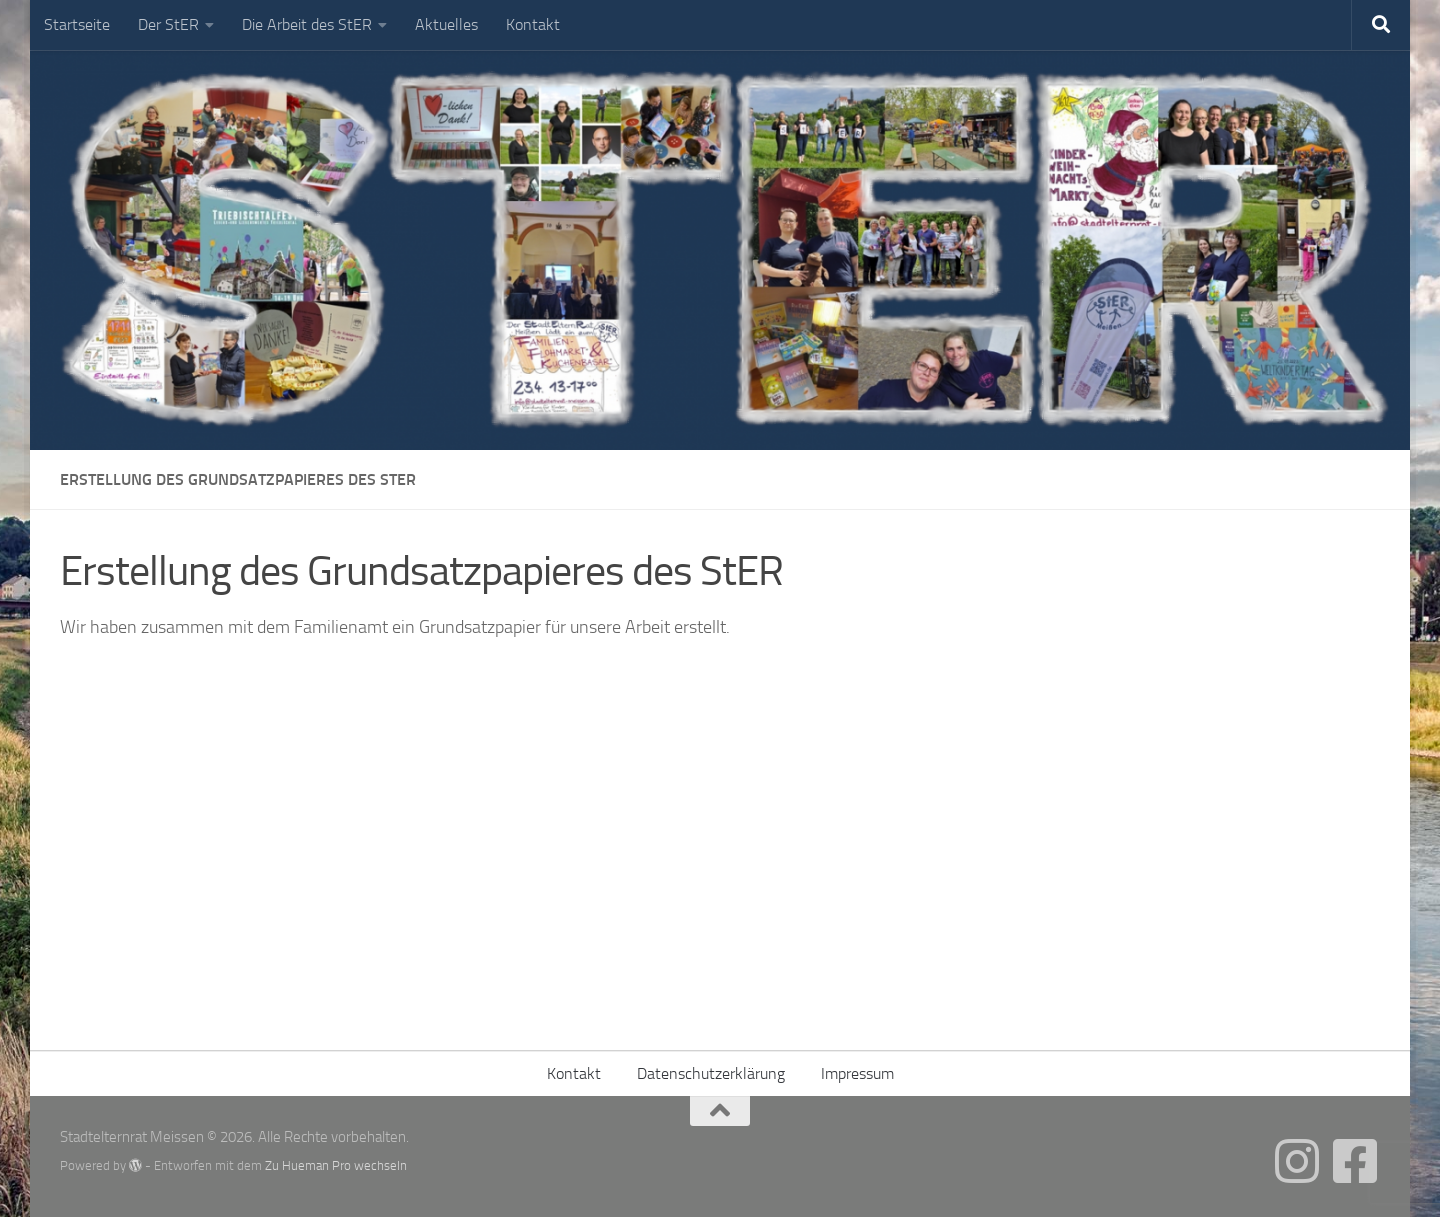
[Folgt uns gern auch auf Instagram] (1297, 1161)
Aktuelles (446, 24)
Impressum (857, 1073)
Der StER (168, 24)
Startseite (77, 24)
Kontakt (533, 24)
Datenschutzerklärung (711, 1073)
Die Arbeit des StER (307, 24)
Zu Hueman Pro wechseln (336, 1165)
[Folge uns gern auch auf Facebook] (1355, 1161)
